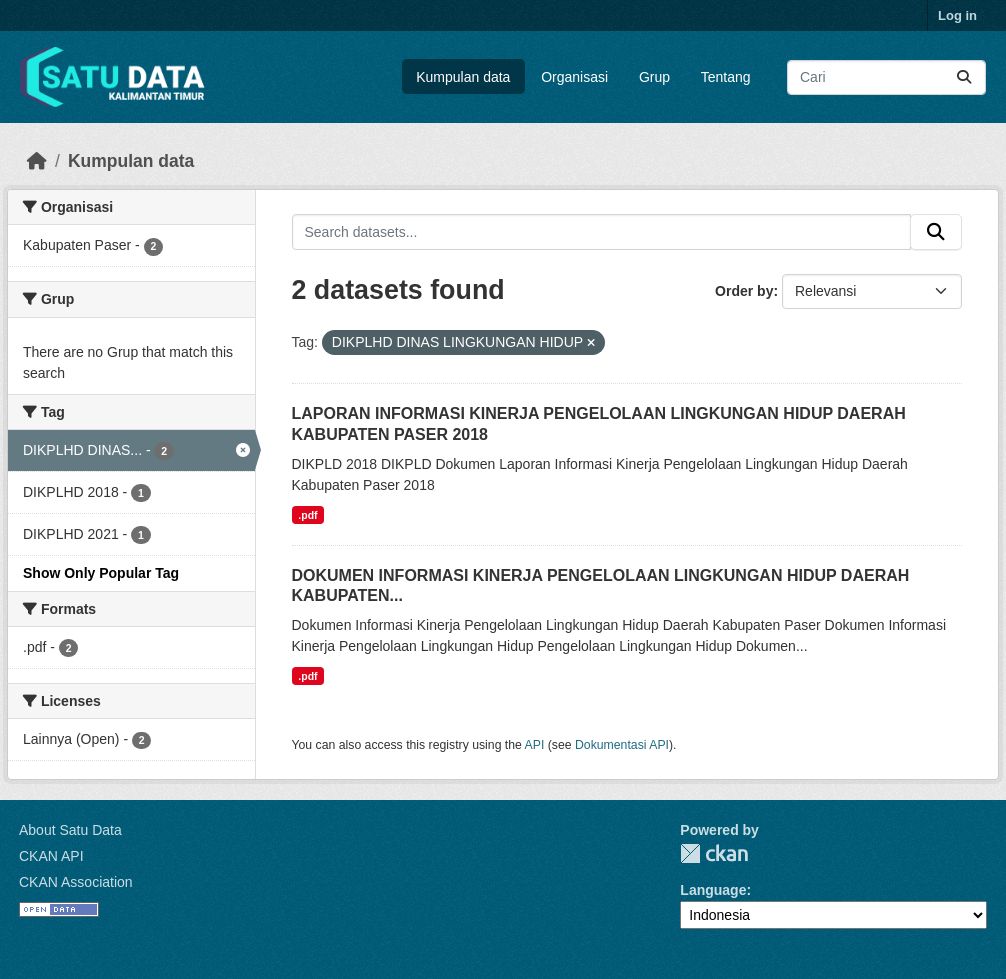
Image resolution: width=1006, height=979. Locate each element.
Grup (654, 77)
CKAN (714, 853)
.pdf (307, 515)
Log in (957, 15)
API (535, 745)
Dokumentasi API (622, 745)
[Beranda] (37, 161)
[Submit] (964, 77)
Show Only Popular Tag (101, 573)
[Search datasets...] (886, 77)
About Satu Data (70, 830)
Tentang (726, 77)
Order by (744, 291)
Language (713, 890)
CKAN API (51, 856)
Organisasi (574, 77)
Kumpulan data (463, 77)
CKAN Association (76, 882)
